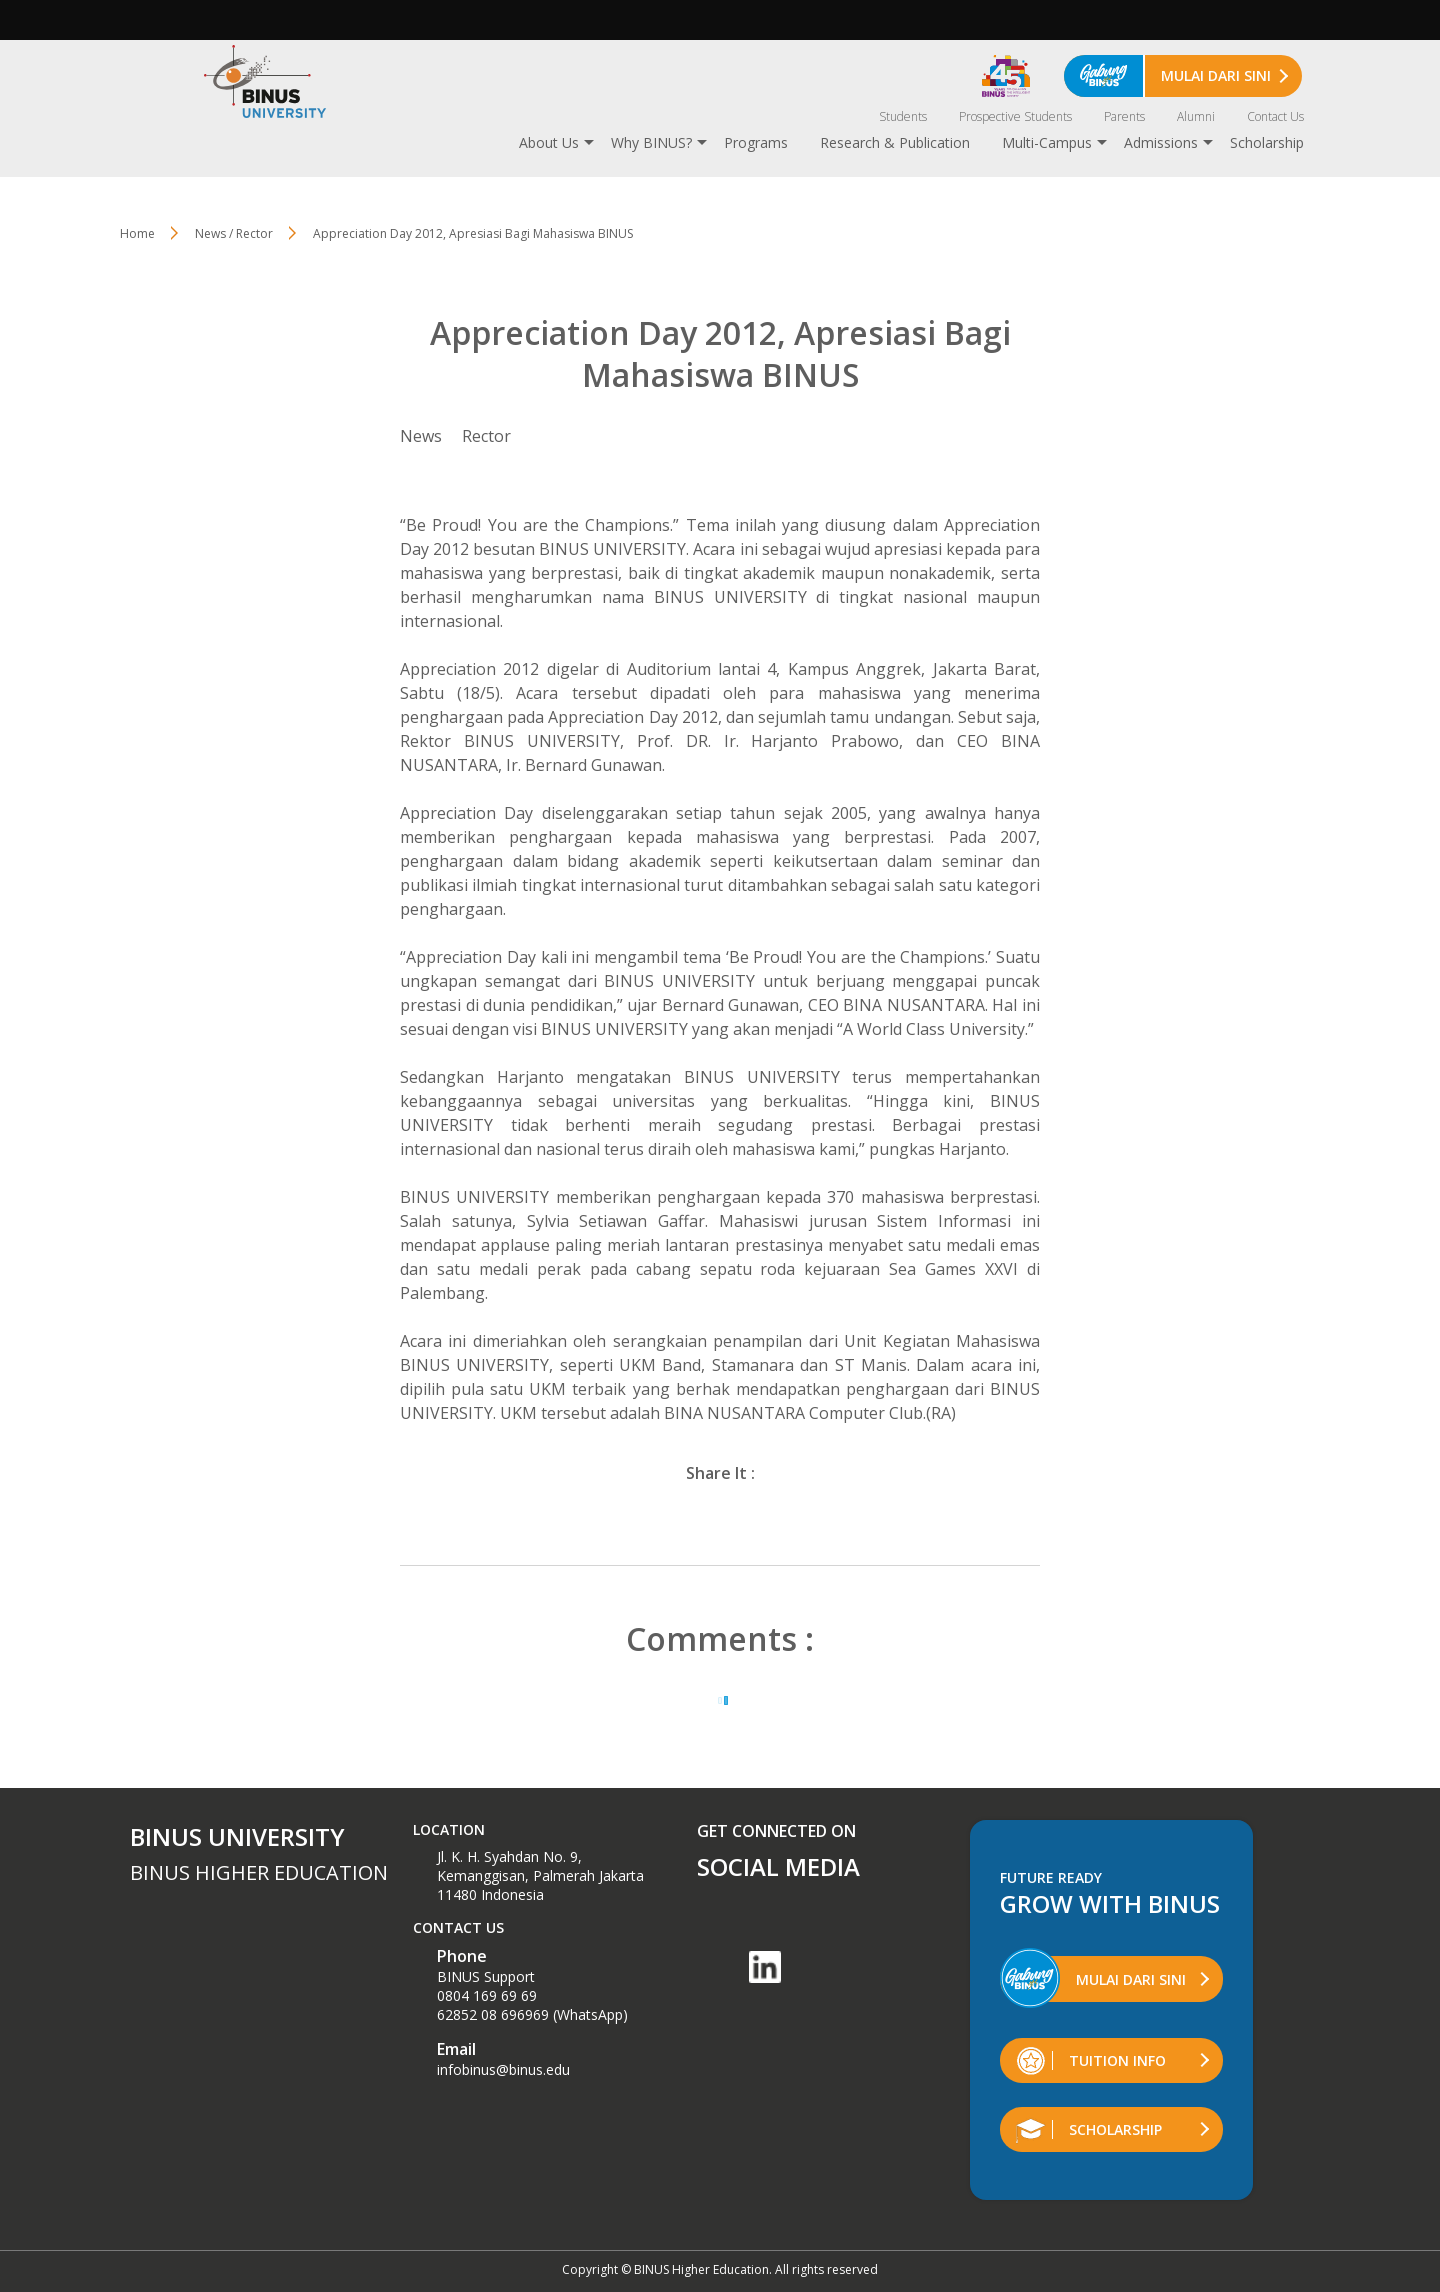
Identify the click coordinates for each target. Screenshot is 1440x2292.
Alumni (1196, 116)
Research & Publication (895, 142)
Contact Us (1275, 116)
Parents (1124, 116)
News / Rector (234, 233)
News (421, 436)
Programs (756, 142)
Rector (486, 436)
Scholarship (1267, 142)
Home (137, 233)
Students (903, 116)
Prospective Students (1015, 116)
